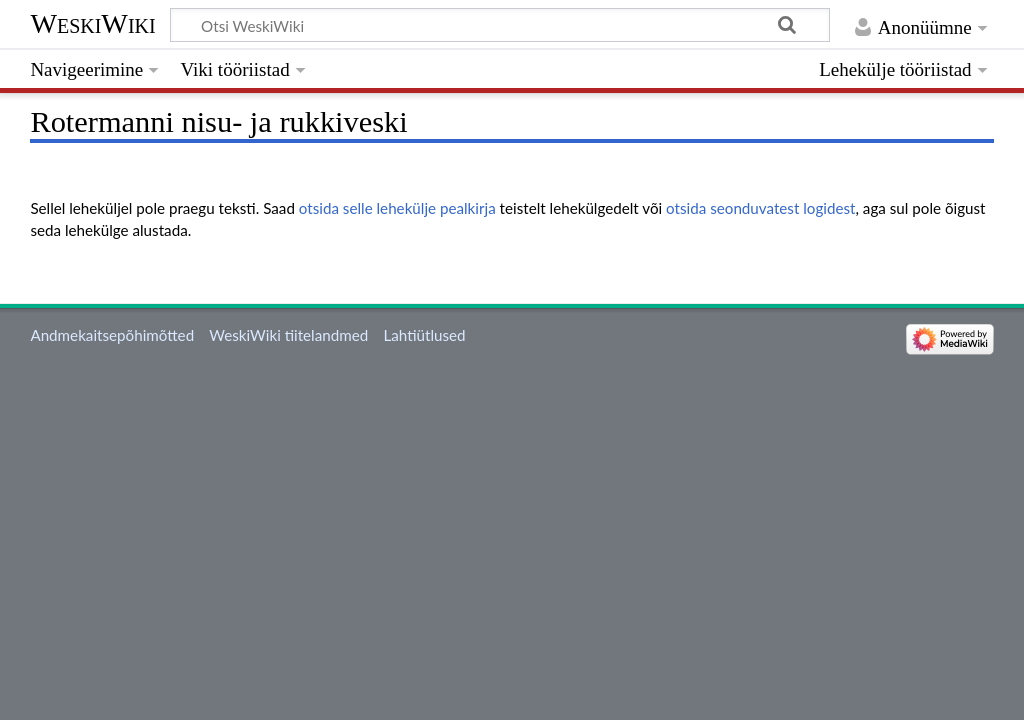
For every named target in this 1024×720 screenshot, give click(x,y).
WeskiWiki (92, 23)
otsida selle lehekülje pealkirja (397, 208)
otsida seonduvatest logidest (760, 208)
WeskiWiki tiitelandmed (288, 335)
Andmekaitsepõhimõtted (112, 335)
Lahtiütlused (424, 335)
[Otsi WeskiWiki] (500, 25)
